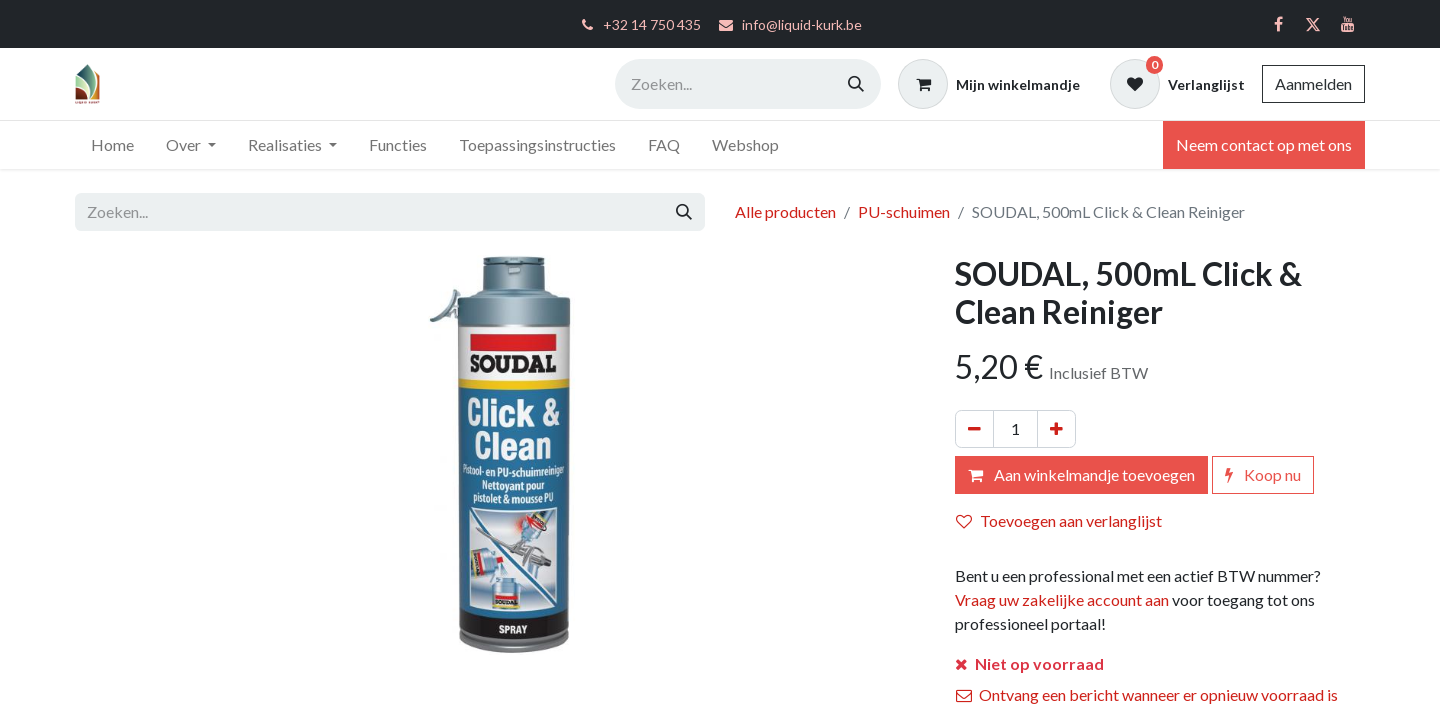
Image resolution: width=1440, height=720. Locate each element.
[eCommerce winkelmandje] (989, 84)
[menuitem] (112, 145)
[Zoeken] (856, 84)
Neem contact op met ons (1264, 144)
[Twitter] (1313, 24)
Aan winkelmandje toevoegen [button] (1081, 474)
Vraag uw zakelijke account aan (1062, 599)
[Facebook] (1278, 24)
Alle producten (785, 211)
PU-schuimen (904, 211)
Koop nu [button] (1263, 474)
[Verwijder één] (974, 429)
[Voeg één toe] (1056, 429)
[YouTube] (1348, 24)
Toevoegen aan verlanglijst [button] (1059, 520)
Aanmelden (1313, 83)
